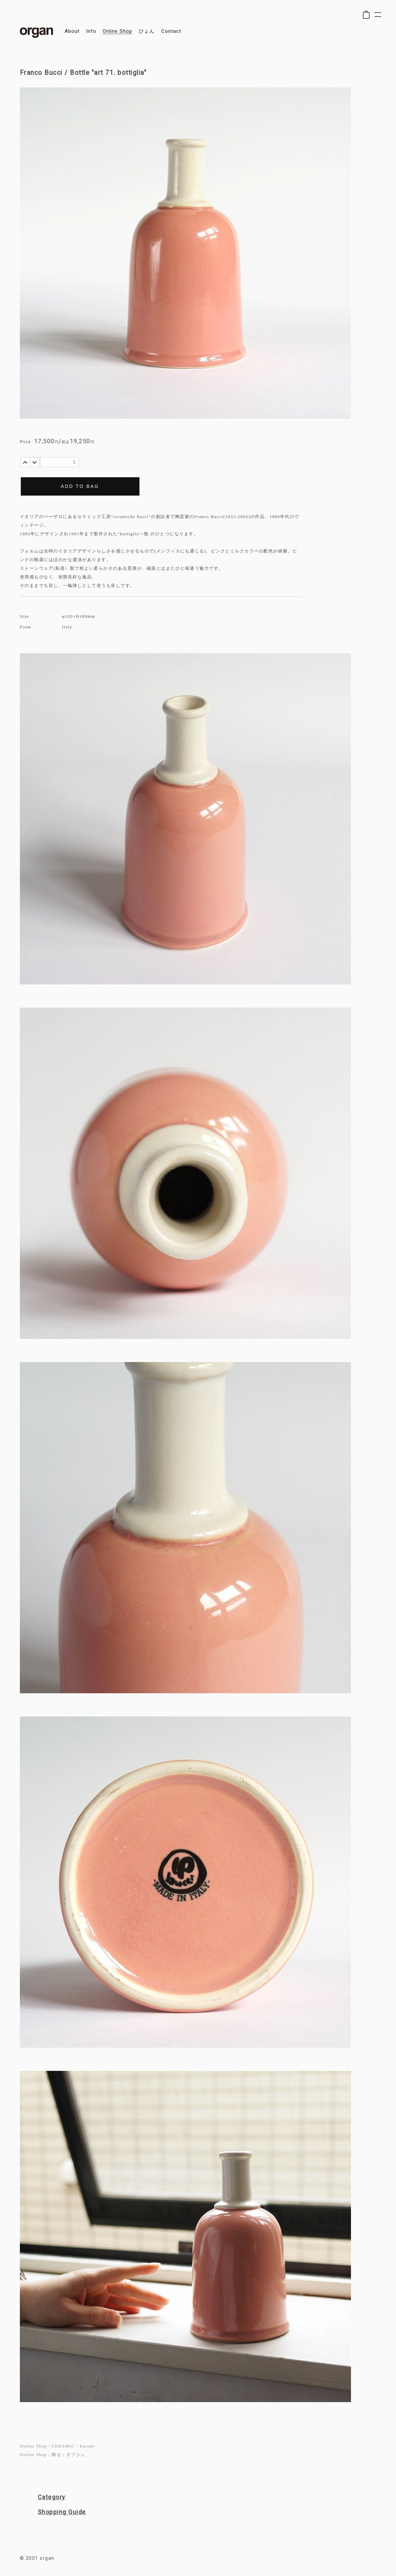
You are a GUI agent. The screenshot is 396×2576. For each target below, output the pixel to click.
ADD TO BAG (80, 486)
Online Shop (33, 2446)
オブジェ (75, 2454)
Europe (87, 2446)
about (72, 31)
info (91, 31)
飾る (56, 2454)
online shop (117, 31)
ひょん (147, 31)
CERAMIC (63, 2446)
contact (171, 31)
